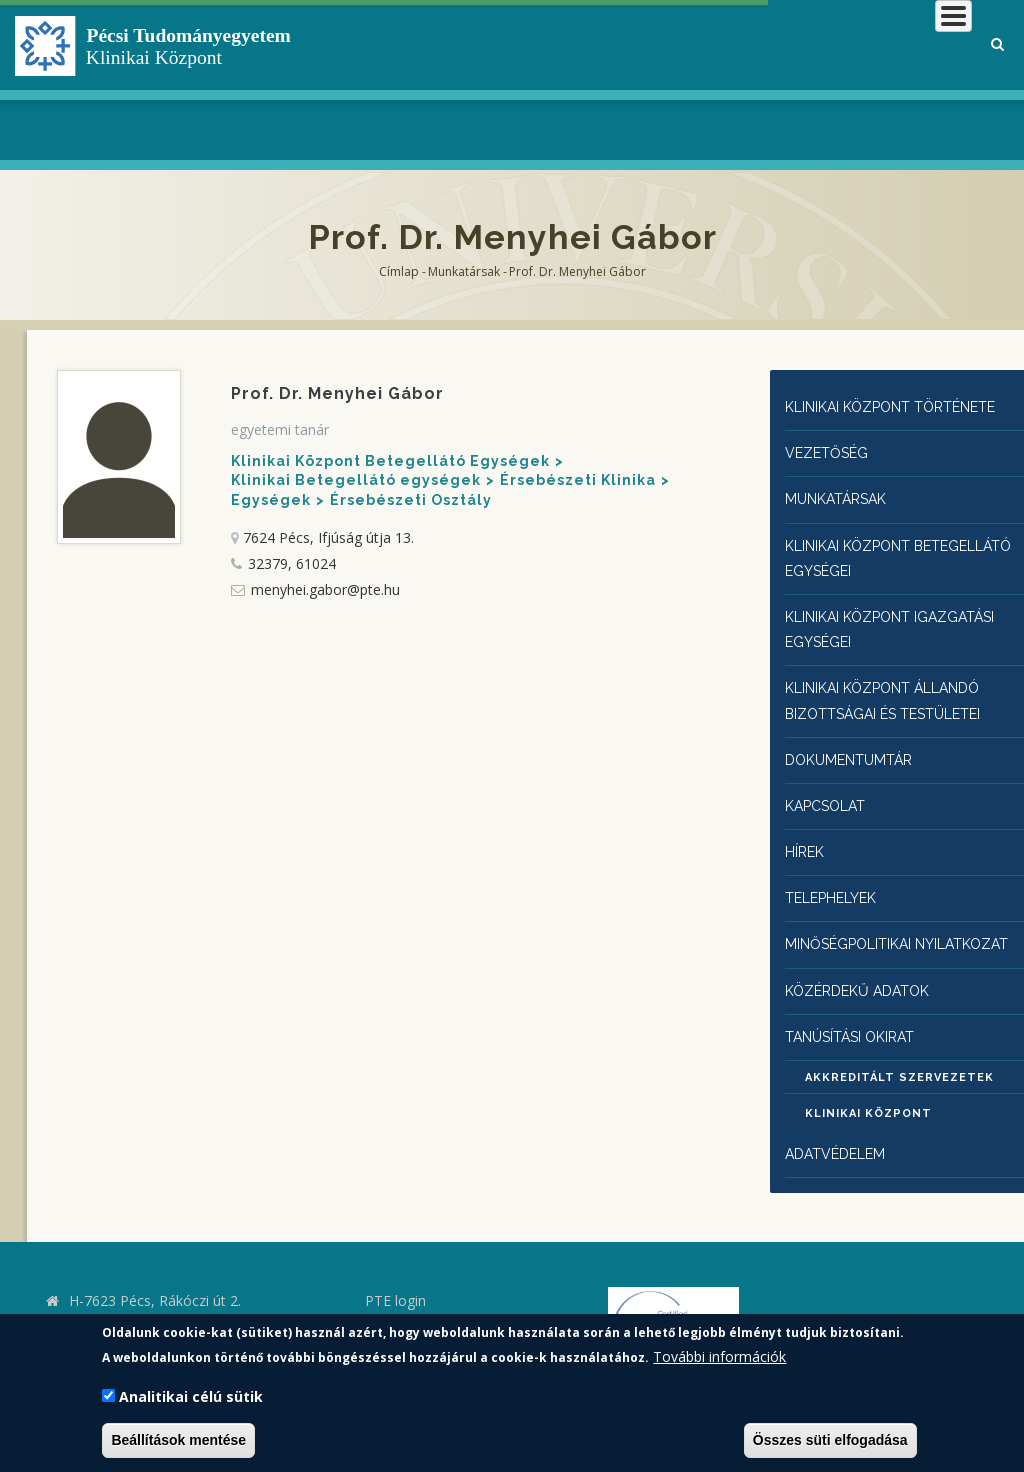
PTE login (395, 1274)
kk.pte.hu (102, 1302)
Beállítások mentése (178, 1440)
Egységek (271, 500)
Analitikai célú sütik (191, 1396)
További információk (719, 1356)
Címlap (399, 271)
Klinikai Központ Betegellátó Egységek (390, 461)
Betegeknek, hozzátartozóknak (651, 79)
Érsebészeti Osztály (411, 500)
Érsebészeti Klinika (578, 480)
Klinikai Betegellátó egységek (356, 480)
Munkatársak (464, 271)
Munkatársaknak (890, 79)
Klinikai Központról (458, 79)
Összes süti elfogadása (830, 1440)
